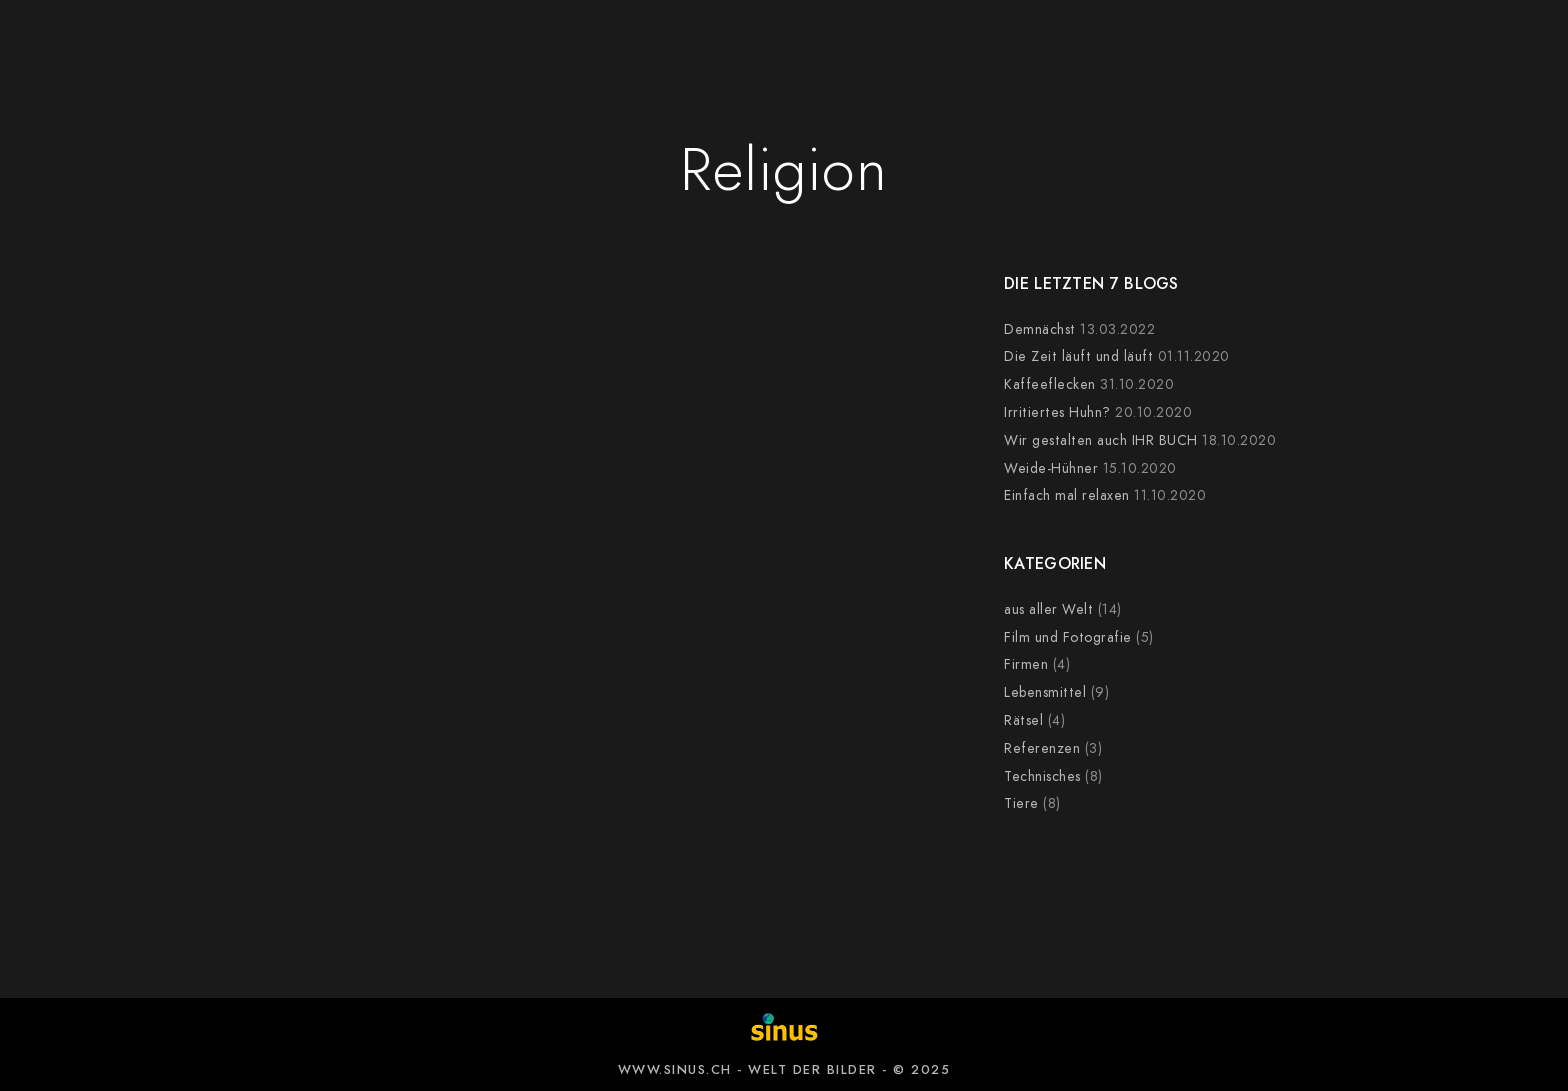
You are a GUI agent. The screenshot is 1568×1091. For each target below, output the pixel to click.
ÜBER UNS (1195, 49)
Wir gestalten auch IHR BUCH (1101, 440)
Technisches (1042, 776)
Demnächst (1040, 329)
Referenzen (1042, 748)
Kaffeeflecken (1050, 384)
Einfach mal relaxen (1067, 495)
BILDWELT (525, 49)
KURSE (920, 49)
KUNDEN (652, 49)
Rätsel (1023, 720)
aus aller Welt (1048, 609)
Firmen (1026, 664)
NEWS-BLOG (1050, 49)
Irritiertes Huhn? (1057, 412)
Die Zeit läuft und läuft (1078, 356)
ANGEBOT (393, 49)
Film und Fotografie (1068, 637)
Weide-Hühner (1051, 468)
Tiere (1021, 803)
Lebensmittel (1045, 692)
